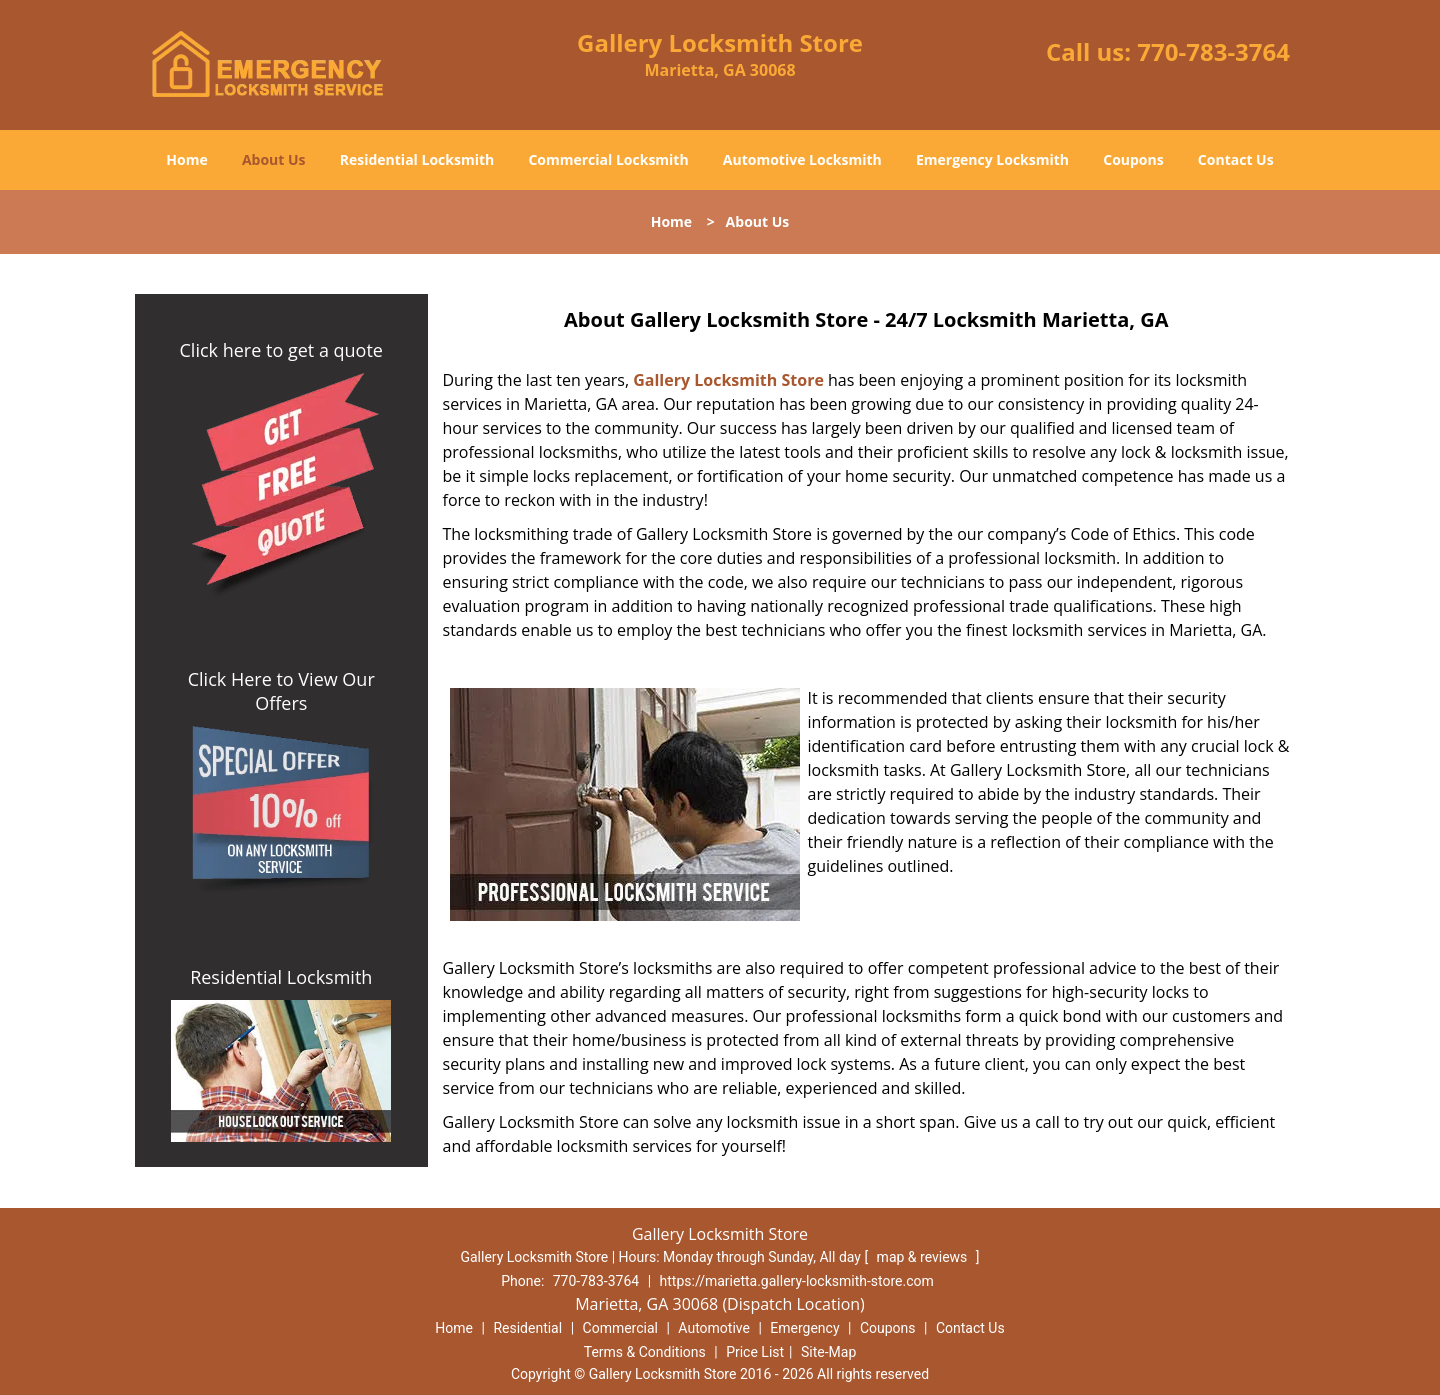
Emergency (804, 1328)
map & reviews (924, 1257)
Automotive (714, 1328)
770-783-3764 (1213, 51)
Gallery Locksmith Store (728, 380)
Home (186, 159)
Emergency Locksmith (992, 159)
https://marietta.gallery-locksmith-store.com (797, 1281)
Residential (527, 1328)
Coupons (1133, 159)
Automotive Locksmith (802, 159)
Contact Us (1236, 159)
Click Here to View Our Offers (281, 691)
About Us (274, 159)
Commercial (620, 1328)
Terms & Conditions (645, 1352)
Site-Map (828, 1352)
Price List (755, 1352)
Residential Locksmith (417, 159)
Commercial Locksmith (608, 159)
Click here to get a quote (281, 350)
